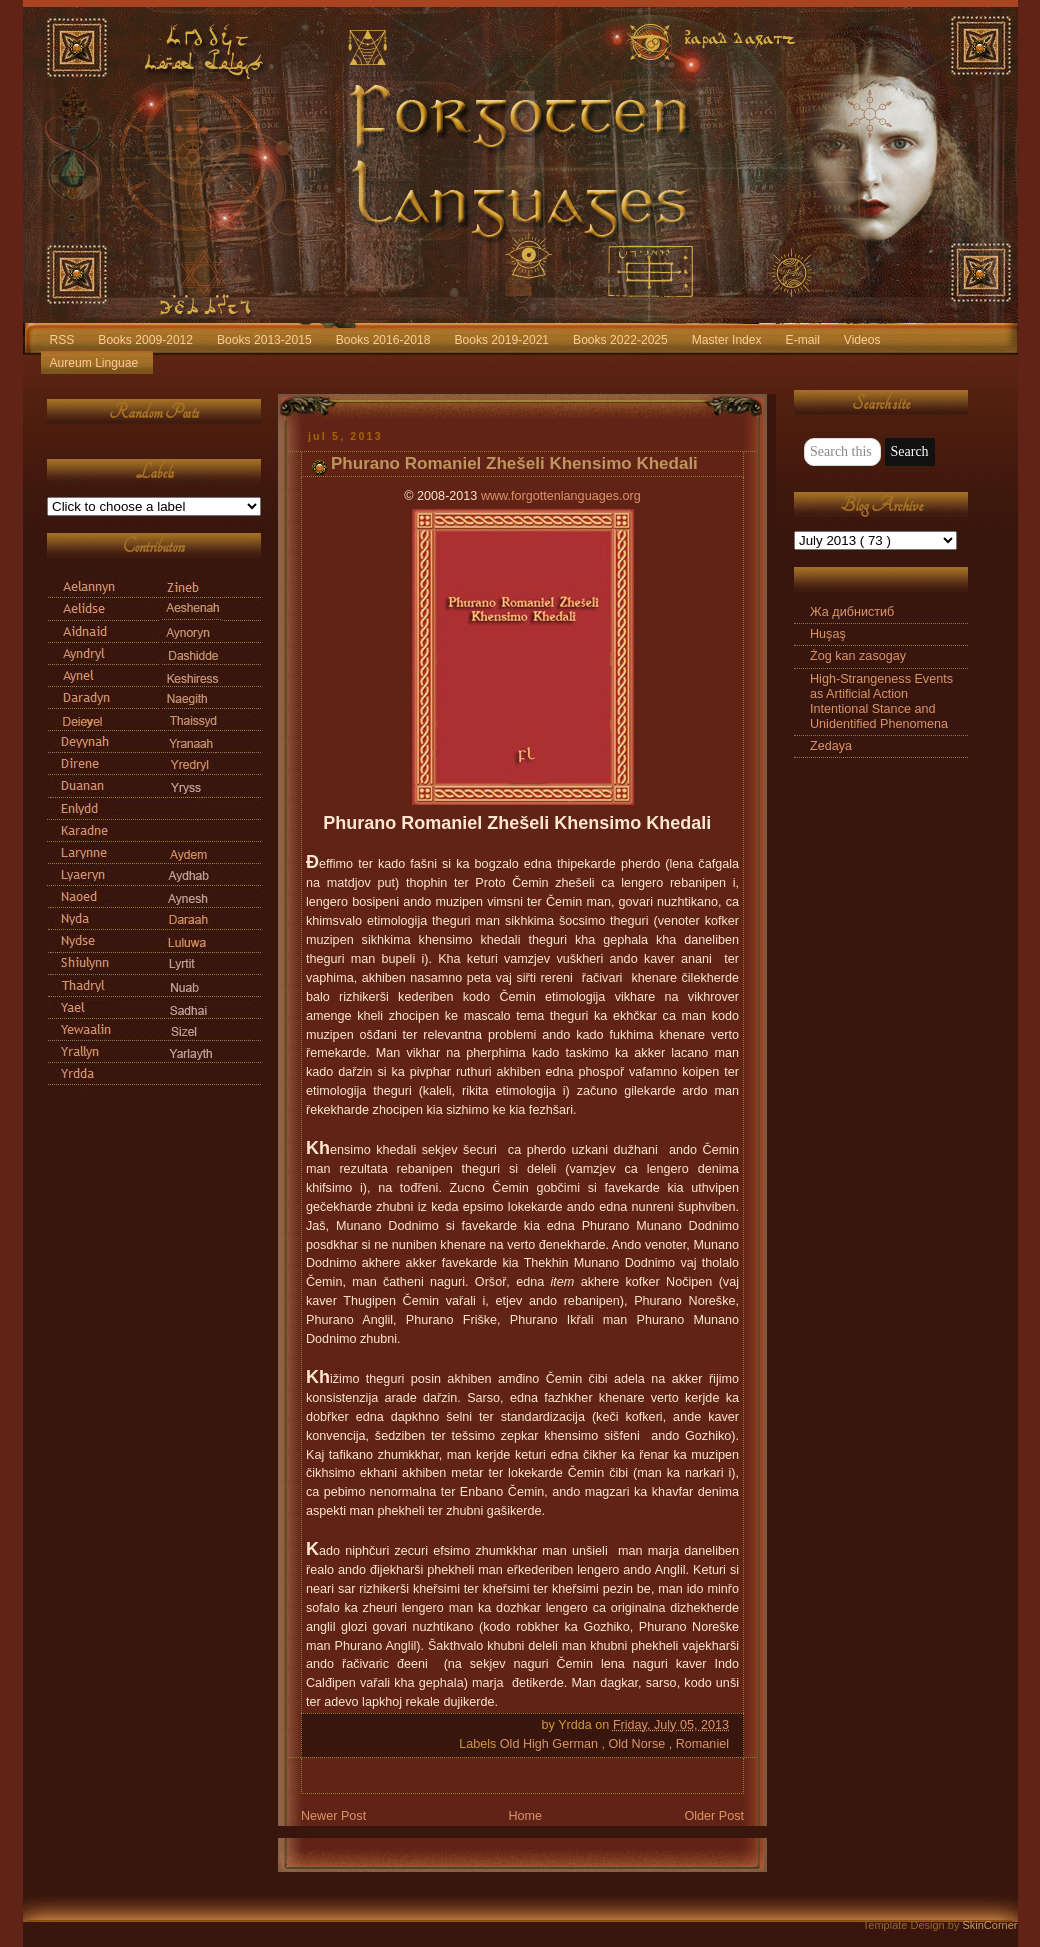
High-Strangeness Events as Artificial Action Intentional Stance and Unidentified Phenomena (881, 701)
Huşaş (828, 634)
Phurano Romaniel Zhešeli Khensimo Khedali (514, 463)
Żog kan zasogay (858, 656)
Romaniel (702, 1744)
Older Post (714, 1816)
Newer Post (333, 1816)
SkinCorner (989, 1925)
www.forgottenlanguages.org (561, 496)
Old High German (551, 1744)
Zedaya (831, 746)
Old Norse (638, 1744)
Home (525, 1816)
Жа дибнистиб (852, 612)
